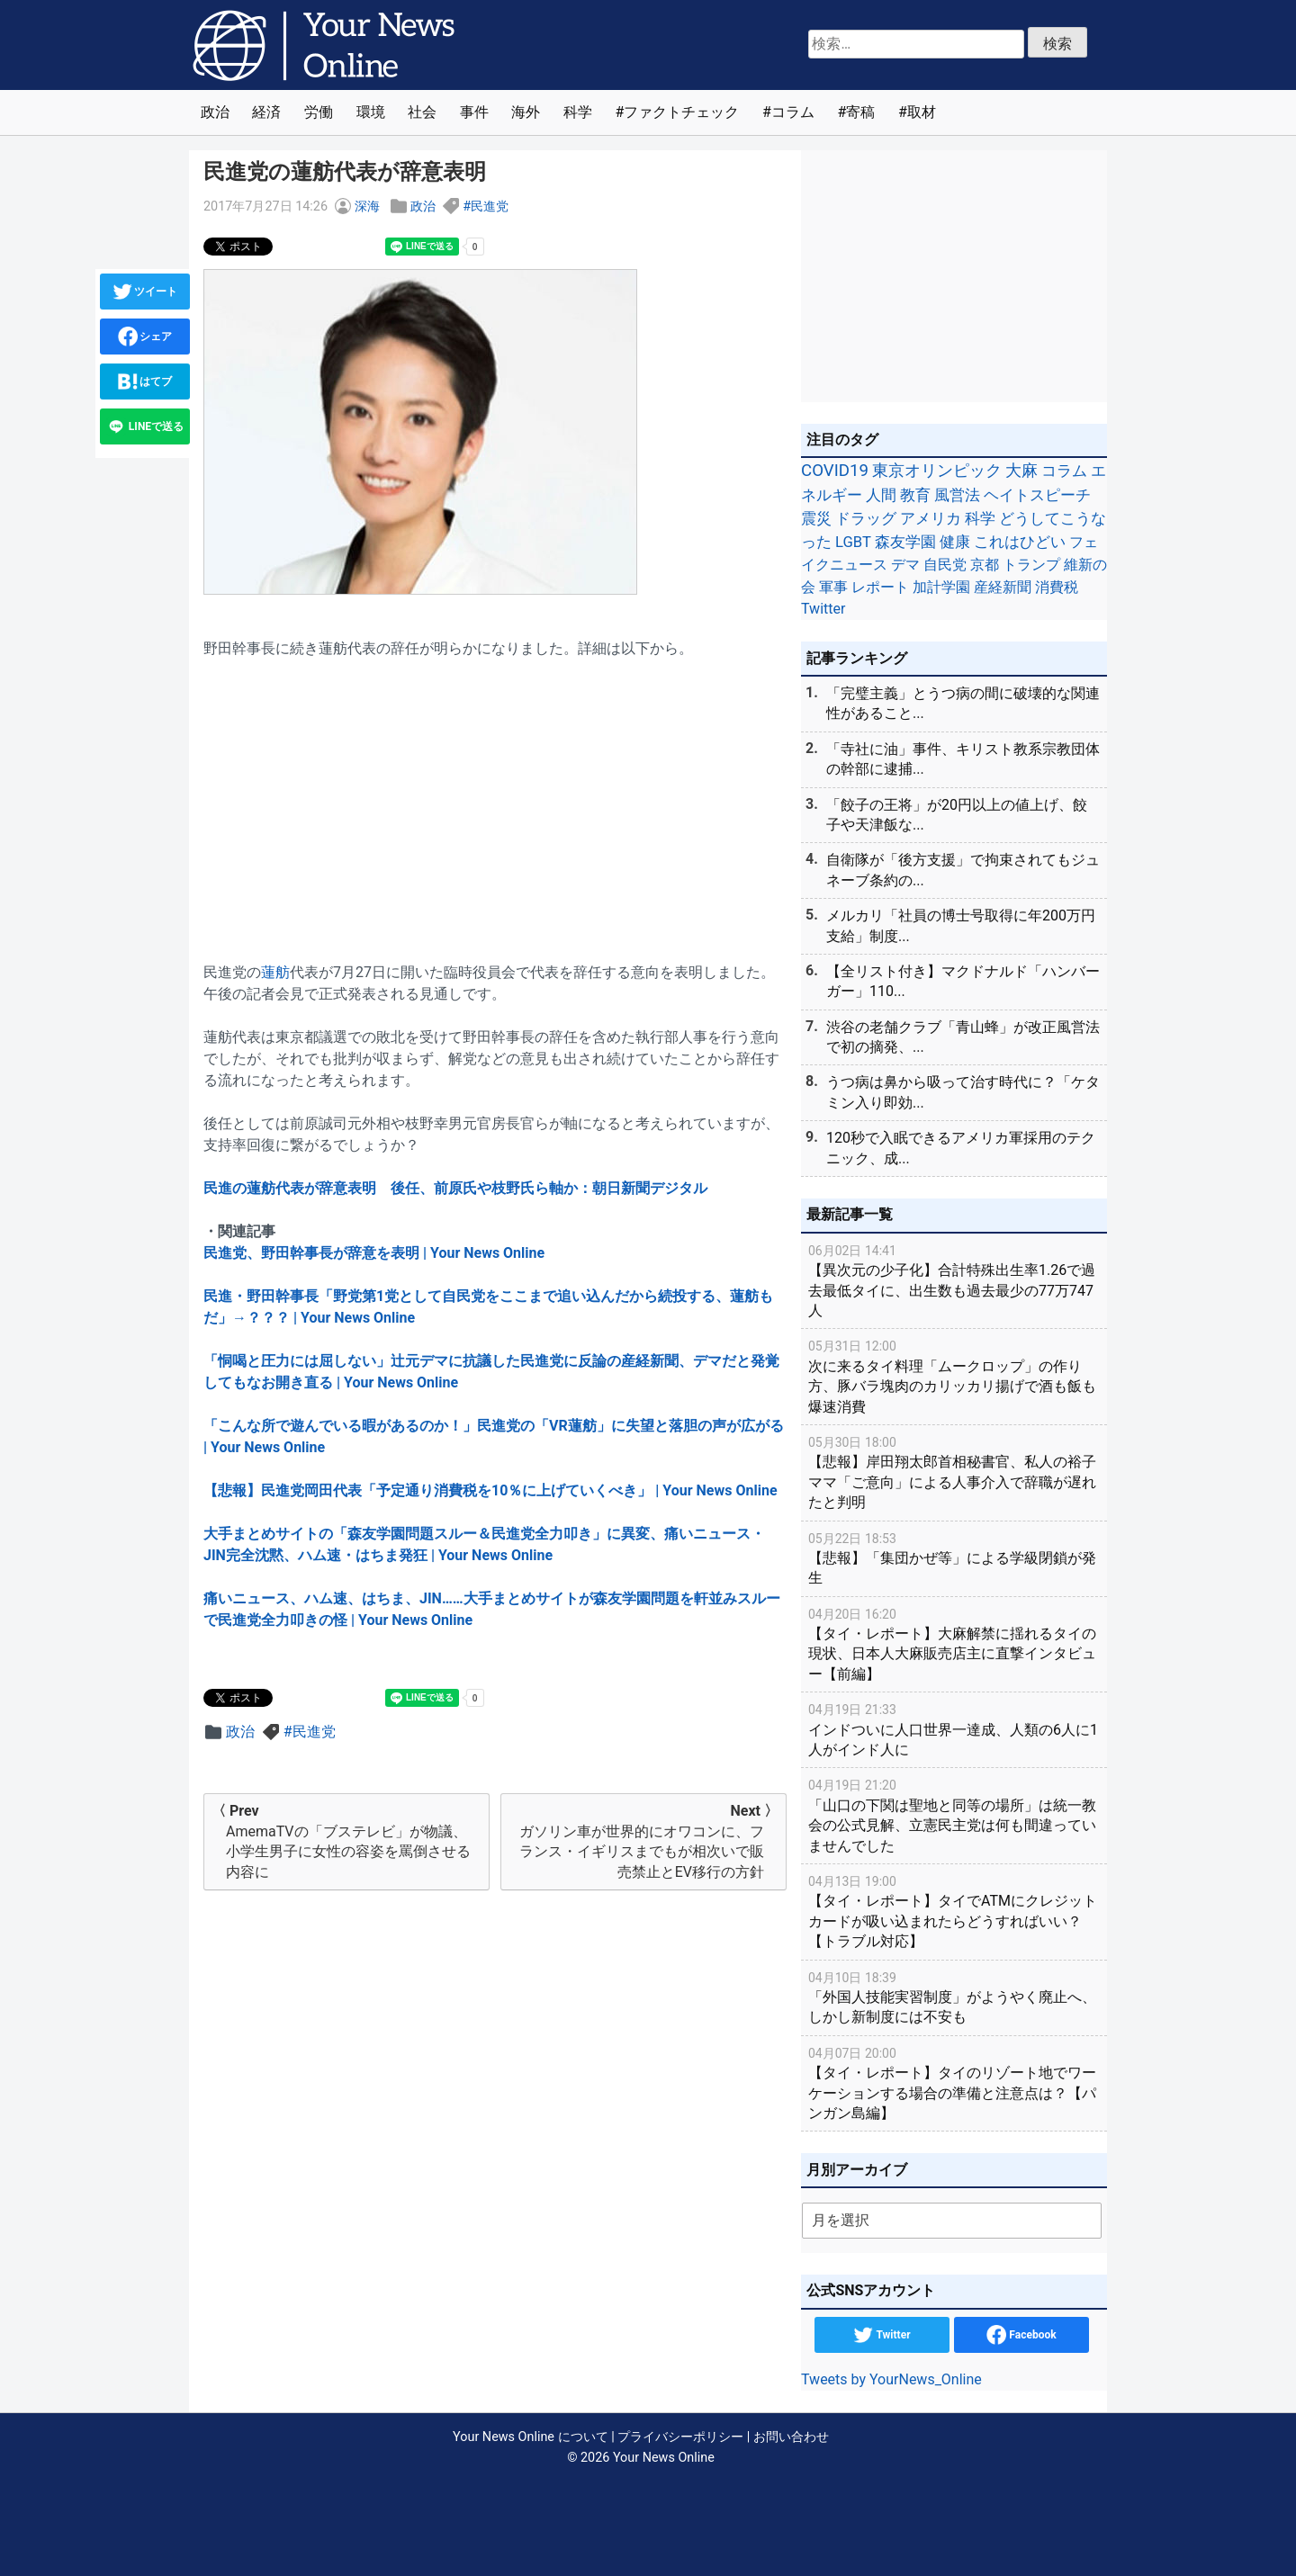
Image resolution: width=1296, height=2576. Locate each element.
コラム (792, 112)
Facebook (1021, 2335)
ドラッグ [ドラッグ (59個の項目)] (865, 518)
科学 (577, 112)
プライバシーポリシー (680, 2437)
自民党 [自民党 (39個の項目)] (945, 564)
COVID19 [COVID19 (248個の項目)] (834, 470)
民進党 (489, 206)
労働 (318, 112)
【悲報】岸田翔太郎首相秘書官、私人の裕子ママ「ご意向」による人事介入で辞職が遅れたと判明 (954, 1471)
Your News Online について (530, 2437)
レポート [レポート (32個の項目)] (880, 587)
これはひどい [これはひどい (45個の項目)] (1020, 542)
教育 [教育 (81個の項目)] (915, 495)
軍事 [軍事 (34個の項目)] (833, 587)
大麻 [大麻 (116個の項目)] (1021, 471)
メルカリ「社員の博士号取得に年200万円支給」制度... (960, 925)
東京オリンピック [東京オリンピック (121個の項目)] (937, 470)
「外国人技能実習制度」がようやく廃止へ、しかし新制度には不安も (954, 1997)
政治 (215, 112)
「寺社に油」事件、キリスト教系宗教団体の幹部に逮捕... (963, 758)
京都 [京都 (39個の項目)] (984, 564)
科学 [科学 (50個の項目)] (980, 518)
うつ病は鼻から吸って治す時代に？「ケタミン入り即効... (963, 1091)
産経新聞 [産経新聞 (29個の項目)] (1002, 587)
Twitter (881, 2335)
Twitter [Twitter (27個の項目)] (823, 608)
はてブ (145, 381)
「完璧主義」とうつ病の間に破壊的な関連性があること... (963, 703)
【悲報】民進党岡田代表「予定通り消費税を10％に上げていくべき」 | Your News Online (490, 1490)
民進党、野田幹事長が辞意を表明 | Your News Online (373, 1252)
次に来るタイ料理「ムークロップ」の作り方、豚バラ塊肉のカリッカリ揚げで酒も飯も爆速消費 (954, 1375)
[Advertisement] (495, 800)
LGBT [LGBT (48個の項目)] (853, 542)
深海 (367, 206)
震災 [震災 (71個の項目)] (816, 518)
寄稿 (860, 112)
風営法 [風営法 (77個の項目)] (957, 495)
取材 (921, 112)
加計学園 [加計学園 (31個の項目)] (941, 587)
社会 (422, 112)
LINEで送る (145, 426)
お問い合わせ (791, 2437)
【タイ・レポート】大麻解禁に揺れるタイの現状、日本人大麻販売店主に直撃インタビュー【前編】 (954, 1643)
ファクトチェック (681, 112)
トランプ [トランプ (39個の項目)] (1031, 564)
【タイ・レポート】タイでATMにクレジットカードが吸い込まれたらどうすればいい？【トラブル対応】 (954, 1910)
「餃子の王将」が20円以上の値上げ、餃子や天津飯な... (956, 814)
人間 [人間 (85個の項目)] (881, 495)
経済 (266, 112)
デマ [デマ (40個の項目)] (905, 564)
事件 (474, 112)
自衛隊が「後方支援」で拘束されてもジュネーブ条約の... (963, 869)
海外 (525, 112)
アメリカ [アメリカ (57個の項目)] (930, 518)
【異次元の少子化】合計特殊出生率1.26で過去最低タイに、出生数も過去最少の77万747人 (954, 1280)
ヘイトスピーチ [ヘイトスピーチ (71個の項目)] (1037, 495)
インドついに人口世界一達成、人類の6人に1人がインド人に (954, 1729)
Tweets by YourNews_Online (891, 2379)
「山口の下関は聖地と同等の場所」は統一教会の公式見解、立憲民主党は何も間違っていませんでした (954, 1814)
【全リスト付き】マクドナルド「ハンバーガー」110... (963, 981)
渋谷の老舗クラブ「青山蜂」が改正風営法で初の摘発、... (963, 1037)
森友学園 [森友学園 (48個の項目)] (905, 542)
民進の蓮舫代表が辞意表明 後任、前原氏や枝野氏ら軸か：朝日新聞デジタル (455, 1188)
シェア (145, 336)
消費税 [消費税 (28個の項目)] (1056, 587)
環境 (370, 112)
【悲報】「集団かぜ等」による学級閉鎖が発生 (954, 1558)
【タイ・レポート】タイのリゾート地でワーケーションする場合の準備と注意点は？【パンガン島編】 (954, 2082)
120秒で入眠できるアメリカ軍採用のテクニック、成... (960, 1147)
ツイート (145, 291)
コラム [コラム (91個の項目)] (1064, 471)
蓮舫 (275, 972)
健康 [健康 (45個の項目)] (955, 542)
